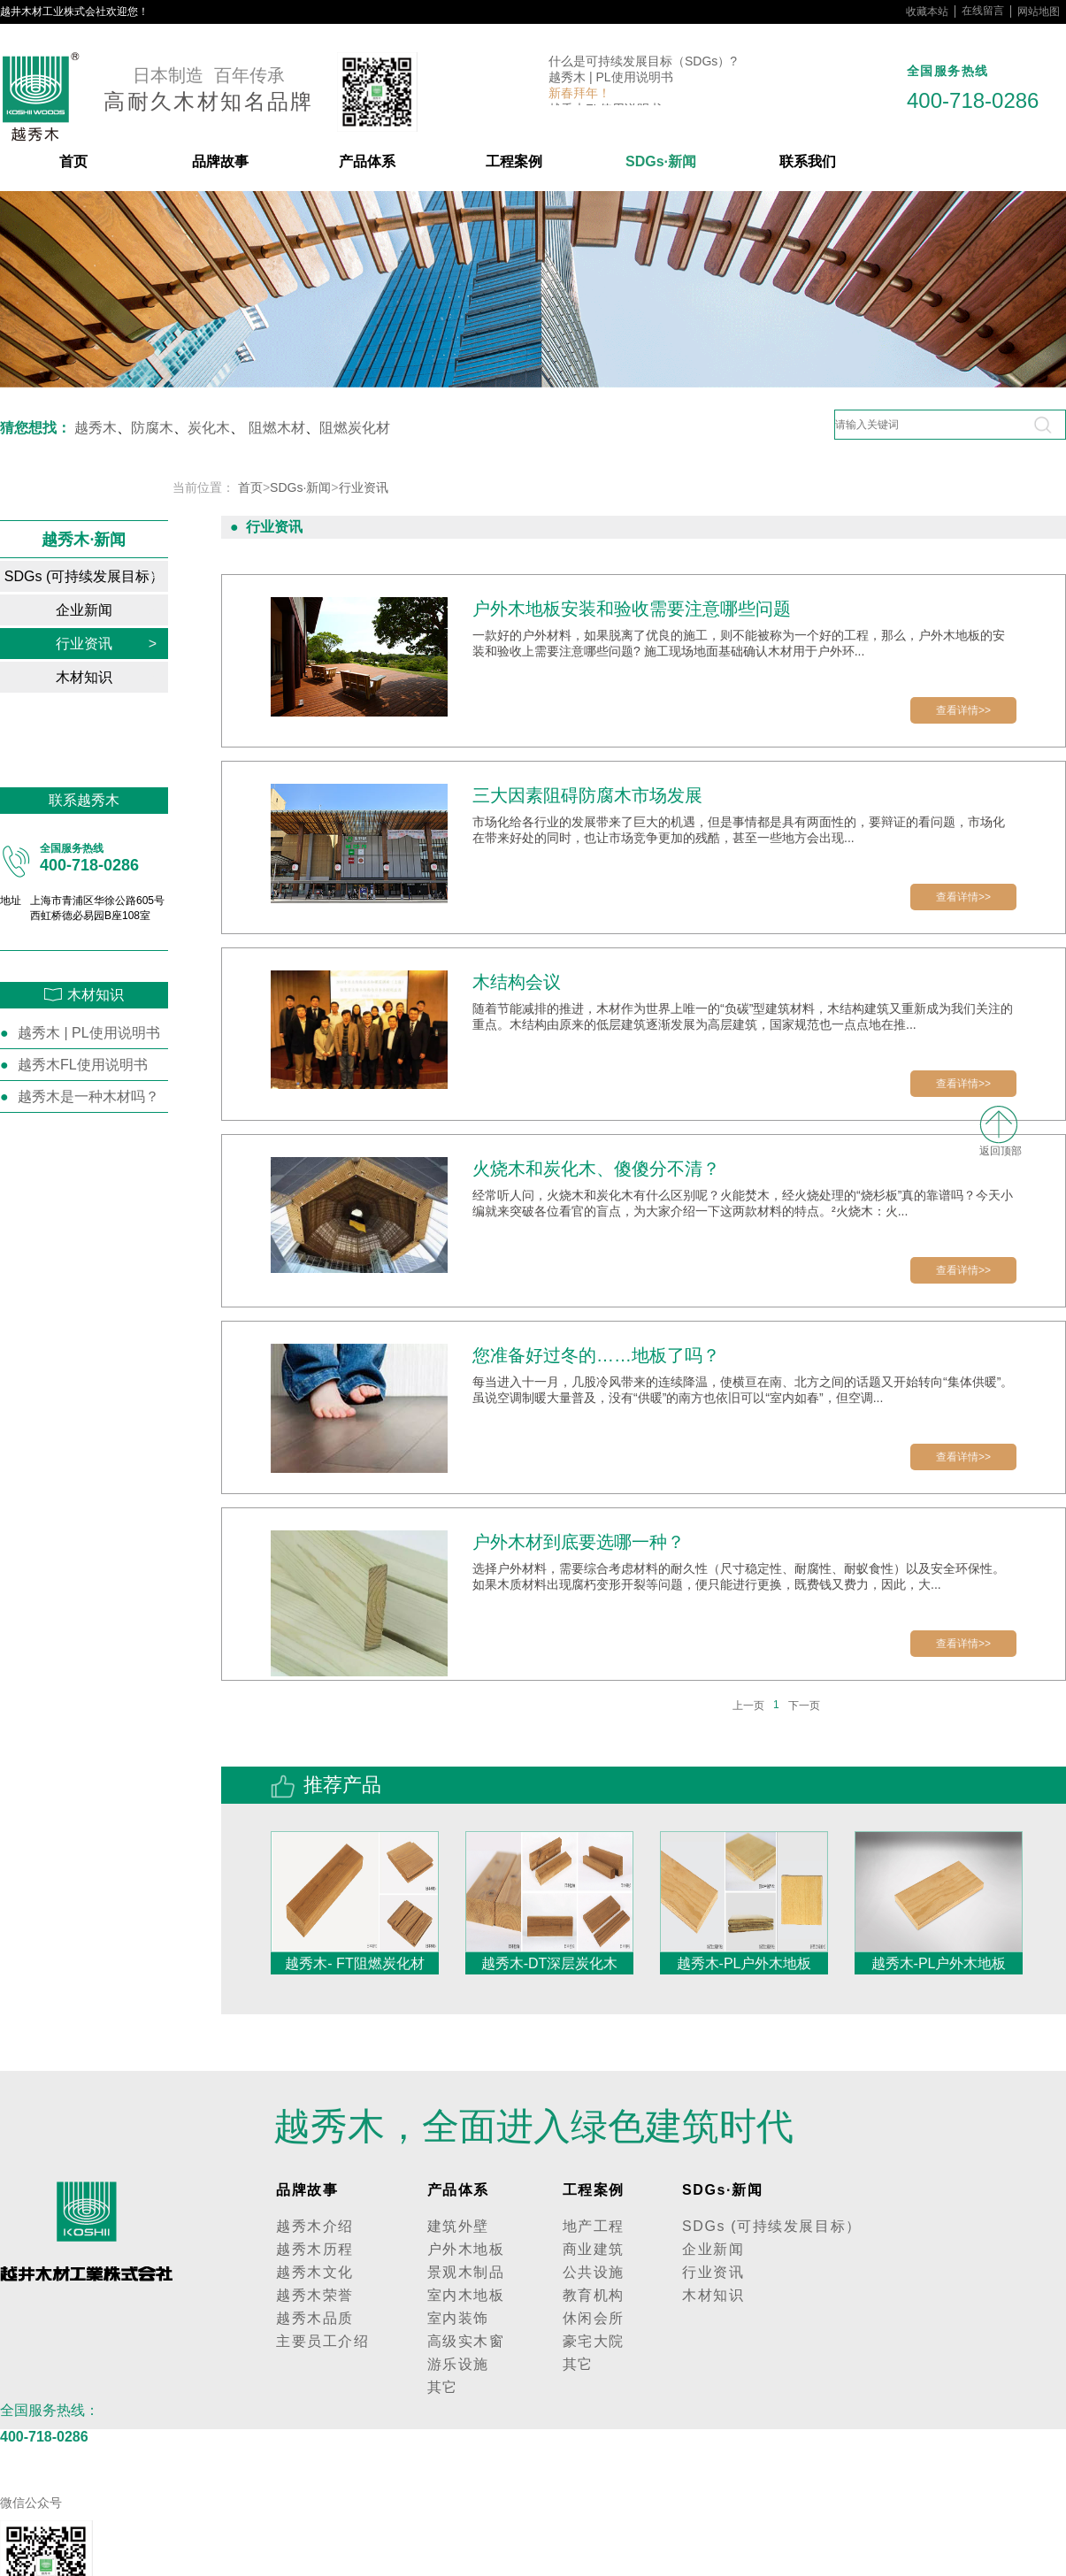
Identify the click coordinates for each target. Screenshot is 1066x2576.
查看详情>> (963, 710)
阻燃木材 (277, 427)
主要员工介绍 (323, 2341)
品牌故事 (220, 161)
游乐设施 (458, 2364)
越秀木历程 (315, 2249)
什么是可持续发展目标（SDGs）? (642, 64)
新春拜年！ (579, 95)
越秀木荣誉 (315, 2295)
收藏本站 (927, 11)
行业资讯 (106, 643)
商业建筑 (594, 2249)
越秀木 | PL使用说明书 (610, 80)
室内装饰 (458, 2318)
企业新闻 (106, 609)
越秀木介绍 (315, 2226)
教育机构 (594, 2295)
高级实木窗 (466, 2341)
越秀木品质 (315, 2318)
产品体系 (367, 161)
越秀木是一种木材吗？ (88, 1096)
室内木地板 (466, 2295)
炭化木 (209, 427)
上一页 (748, 1705)
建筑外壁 (458, 2226)
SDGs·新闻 (660, 161)
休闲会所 (594, 2318)
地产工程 (594, 2226)
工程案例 (514, 161)
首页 (73, 161)
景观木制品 (466, 2272)
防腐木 (152, 427)
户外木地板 (466, 2249)
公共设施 (594, 2272)
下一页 (804, 1705)
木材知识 (106, 677)
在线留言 (983, 11)
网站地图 (1038, 11)
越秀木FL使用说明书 (83, 1064)
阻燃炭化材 (354, 427)
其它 (442, 2387)
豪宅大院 (594, 2341)
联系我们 (807, 161)
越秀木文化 (315, 2272)
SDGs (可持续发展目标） (84, 576)
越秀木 (95, 427)
